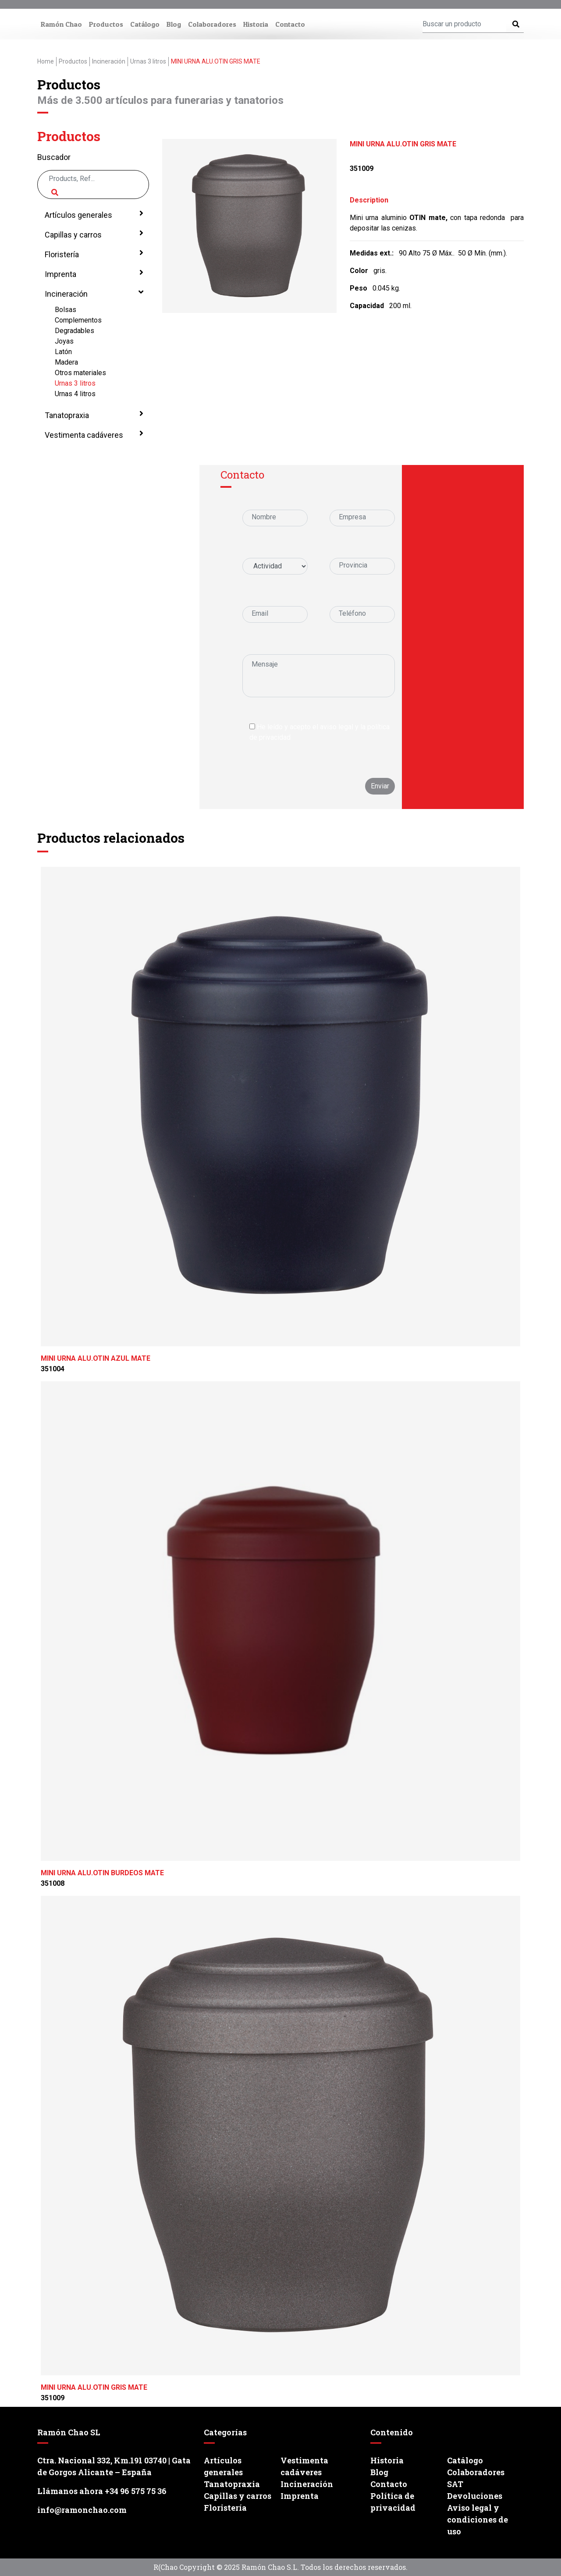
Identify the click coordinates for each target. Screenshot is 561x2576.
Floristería (93, 253)
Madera (66, 362)
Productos (106, 24)
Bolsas (65, 309)
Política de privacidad (392, 2502)
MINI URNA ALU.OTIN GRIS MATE (94, 2387)
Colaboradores (212, 24)
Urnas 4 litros (75, 394)
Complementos (78, 320)
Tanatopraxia (93, 414)
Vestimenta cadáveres (93, 434)
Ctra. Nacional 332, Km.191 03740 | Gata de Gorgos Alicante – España (114, 2466)
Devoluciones (474, 2496)
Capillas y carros (93, 234)
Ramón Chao (61, 24)
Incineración (93, 293)
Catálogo (145, 24)
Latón (63, 352)
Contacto (290, 24)
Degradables (74, 330)
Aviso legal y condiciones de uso (477, 2519)
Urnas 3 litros (75, 383)
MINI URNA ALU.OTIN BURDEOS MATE (102, 1873)
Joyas (64, 341)
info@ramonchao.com (82, 2510)
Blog (174, 24)
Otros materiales (80, 373)
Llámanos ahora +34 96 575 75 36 (102, 2491)
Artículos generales (93, 214)
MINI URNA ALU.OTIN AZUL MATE (95, 1358)
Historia (255, 24)
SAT (455, 2484)
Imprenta (93, 273)
